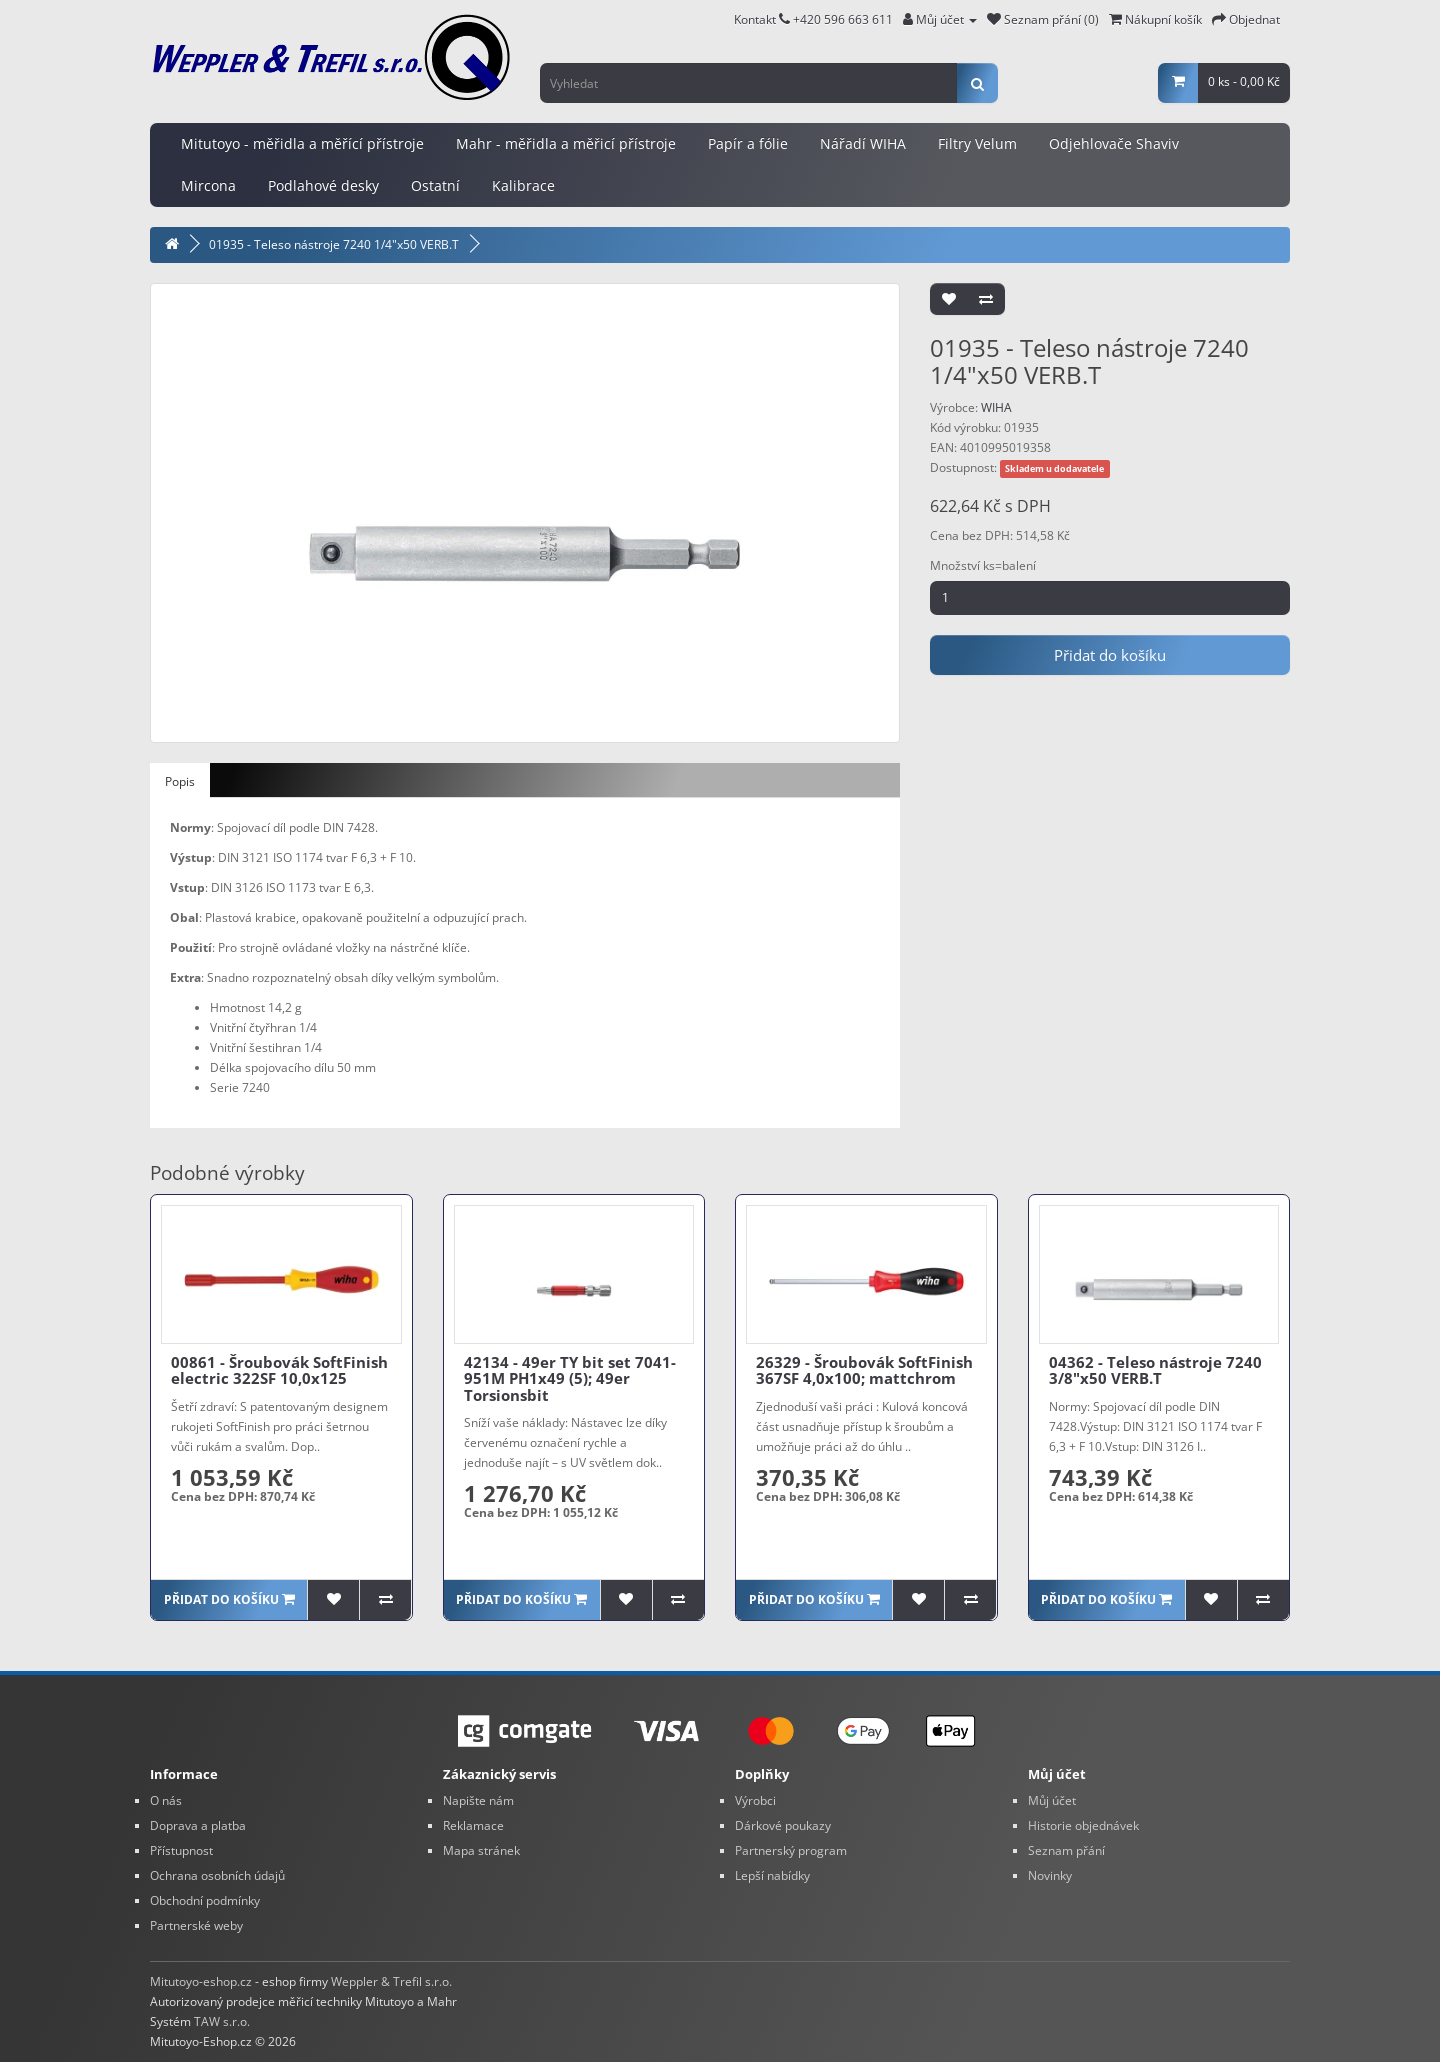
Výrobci (755, 1800)
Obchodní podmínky (205, 1900)
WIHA (996, 407)
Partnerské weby (196, 1925)
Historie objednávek (1083, 1825)
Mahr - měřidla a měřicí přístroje (566, 143)
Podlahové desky (323, 185)
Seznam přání (1066, 1850)
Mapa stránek (481, 1850)
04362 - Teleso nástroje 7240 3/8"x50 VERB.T (1155, 1370)
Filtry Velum (977, 143)
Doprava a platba (198, 1825)
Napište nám (478, 1800)
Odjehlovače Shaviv (1114, 143)
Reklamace (473, 1825)
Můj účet (1052, 1800)
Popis (180, 781)
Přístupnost (181, 1850)
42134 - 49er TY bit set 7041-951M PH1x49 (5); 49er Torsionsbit (570, 1378)
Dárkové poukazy (783, 1825)
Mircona (208, 185)
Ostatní (435, 185)
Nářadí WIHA (863, 143)
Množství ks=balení (983, 565)
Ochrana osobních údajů (217, 1875)
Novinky (1050, 1875)
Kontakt (762, 19)
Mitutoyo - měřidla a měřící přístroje (302, 143)
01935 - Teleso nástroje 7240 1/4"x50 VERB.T (334, 244)
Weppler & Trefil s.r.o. (391, 1981)
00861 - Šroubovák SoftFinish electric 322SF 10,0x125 (279, 1370)
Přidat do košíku (1110, 655)
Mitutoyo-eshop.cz (201, 1981)
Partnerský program (791, 1850)
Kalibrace (523, 185)
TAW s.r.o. (222, 2021)
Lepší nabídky (772, 1875)
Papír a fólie (748, 143)
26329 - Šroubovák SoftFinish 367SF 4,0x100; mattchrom (864, 1370)
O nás (166, 1800)
